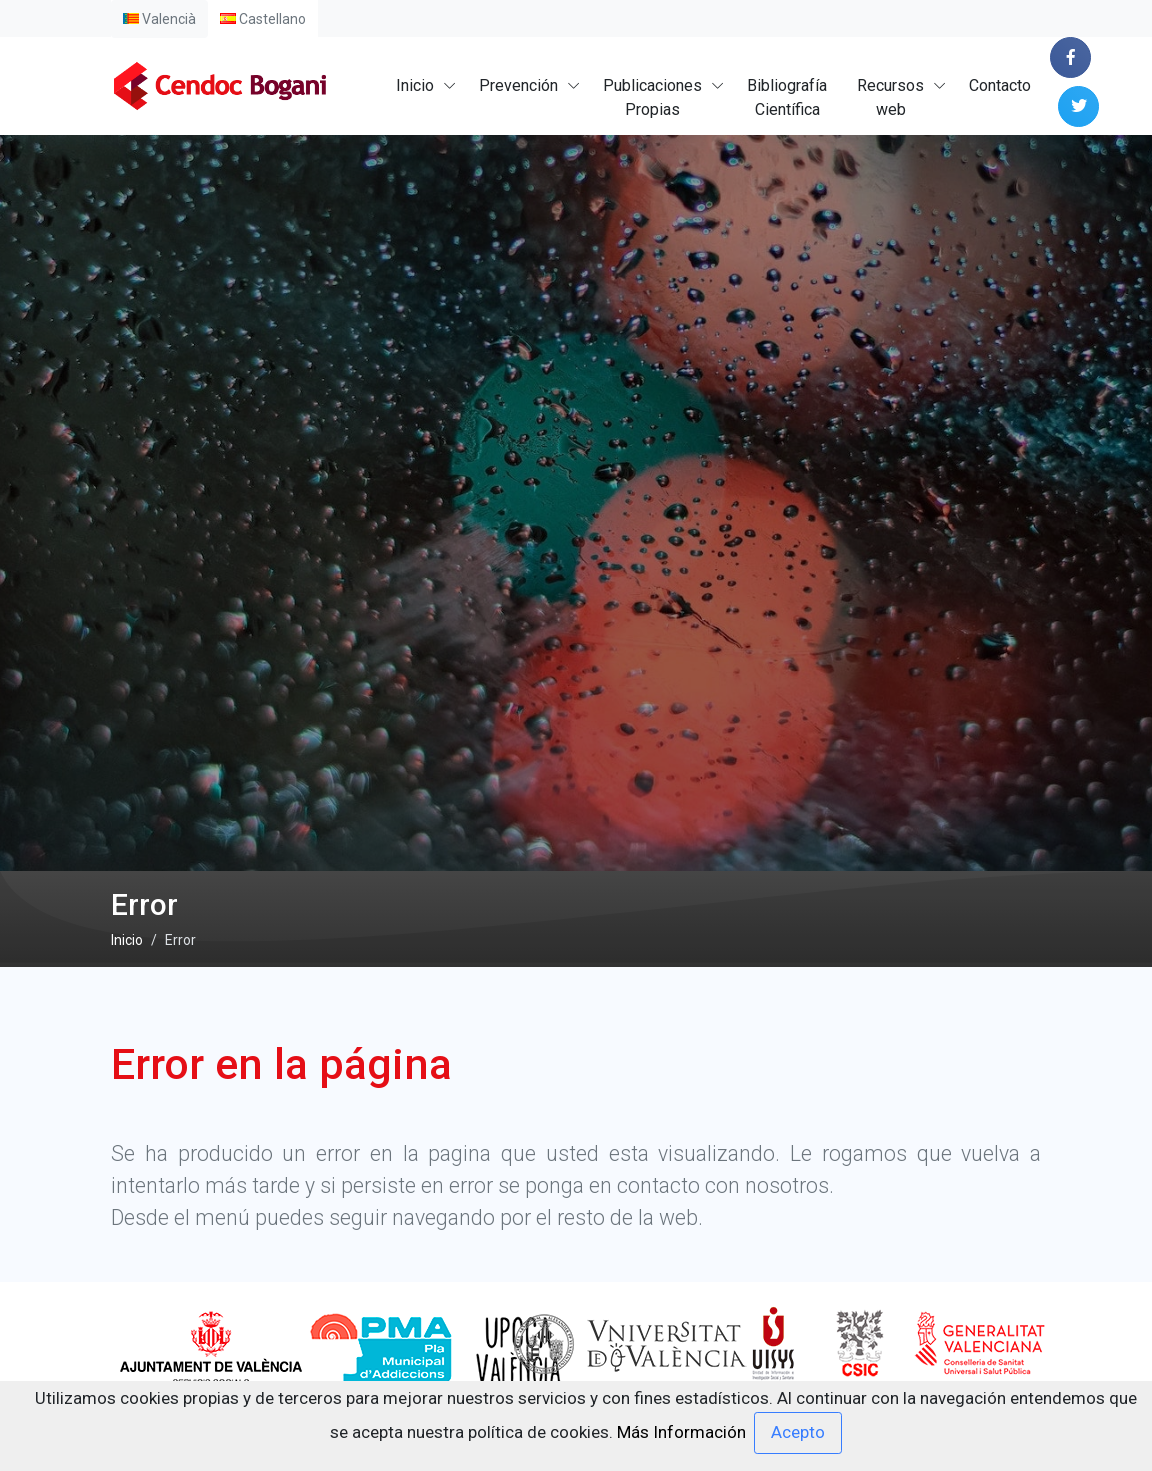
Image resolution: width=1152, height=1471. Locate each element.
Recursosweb (890, 97)
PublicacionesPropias (652, 97)
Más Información (681, 1431)
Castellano (263, 19)
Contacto (1000, 85)
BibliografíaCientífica (787, 97)
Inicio (415, 85)
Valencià (159, 19)
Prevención (518, 85)
